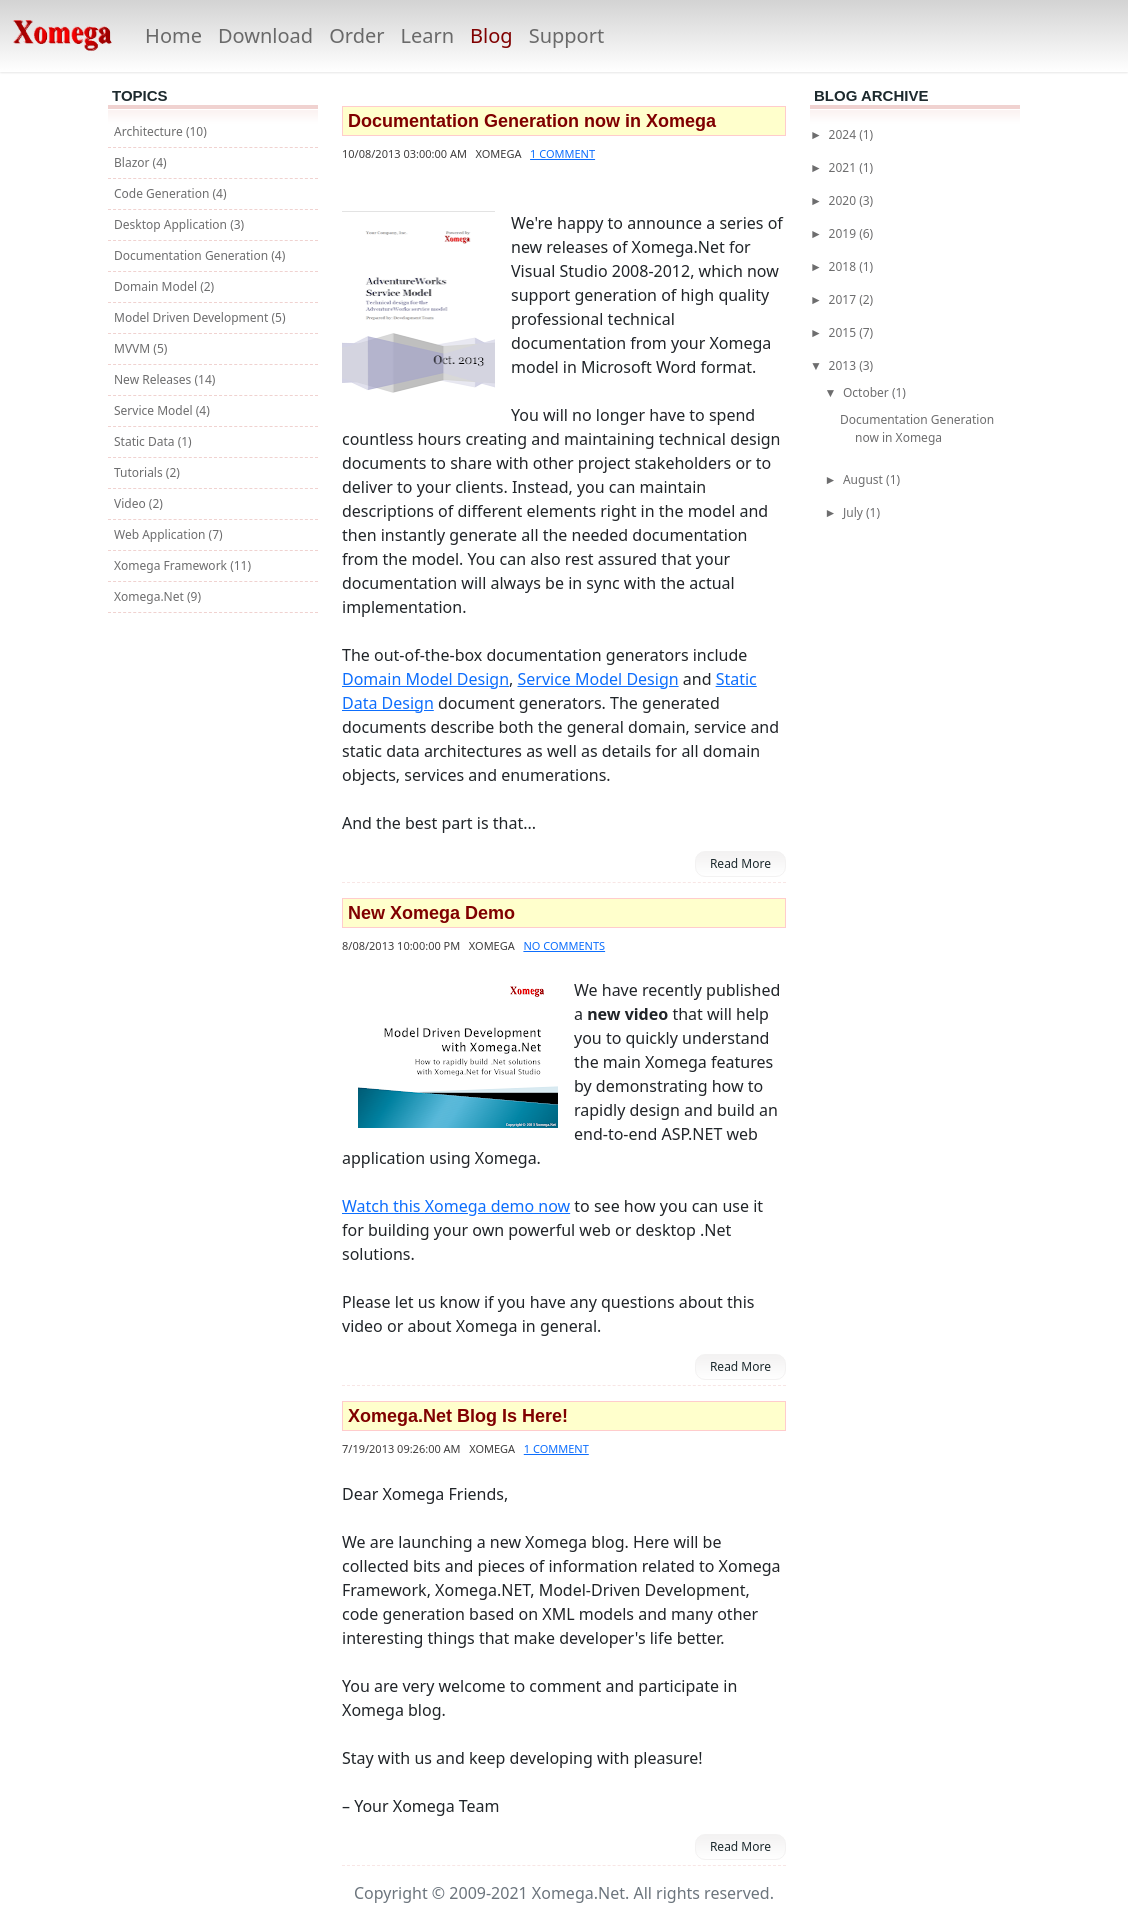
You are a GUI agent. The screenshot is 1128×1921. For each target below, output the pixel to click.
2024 (844, 134)
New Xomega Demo (431, 913)
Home (173, 35)
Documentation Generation (192, 255)
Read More (740, 863)
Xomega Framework (172, 565)
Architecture (150, 131)
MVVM (133, 348)
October (867, 392)
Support (567, 35)
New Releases (154, 379)
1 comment (562, 153)
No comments (564, 945)
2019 (844, 233)
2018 (844, 266)
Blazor (133, 162)
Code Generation (163, 193)
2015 (844, 332)
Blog (491, 35)
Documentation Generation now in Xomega (532, 121)
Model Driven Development (192, 317)
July (854, 512)
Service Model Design (598, 679)
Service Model (155, 410)
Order (356, 35)
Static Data (146, 441)
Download (265, 35)
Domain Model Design (425, 679)
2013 (844, 365)
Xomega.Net (150, 596)
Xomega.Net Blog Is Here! (458, 1416)
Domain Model (157, 286)
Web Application (161, 534)
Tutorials (140, 472)
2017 (844, 299)
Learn (427, 35)
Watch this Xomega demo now (456, 1206)
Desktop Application (172, 224)
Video (131, 503)
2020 (844, 200)
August (864, 479)
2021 (844, 167)
